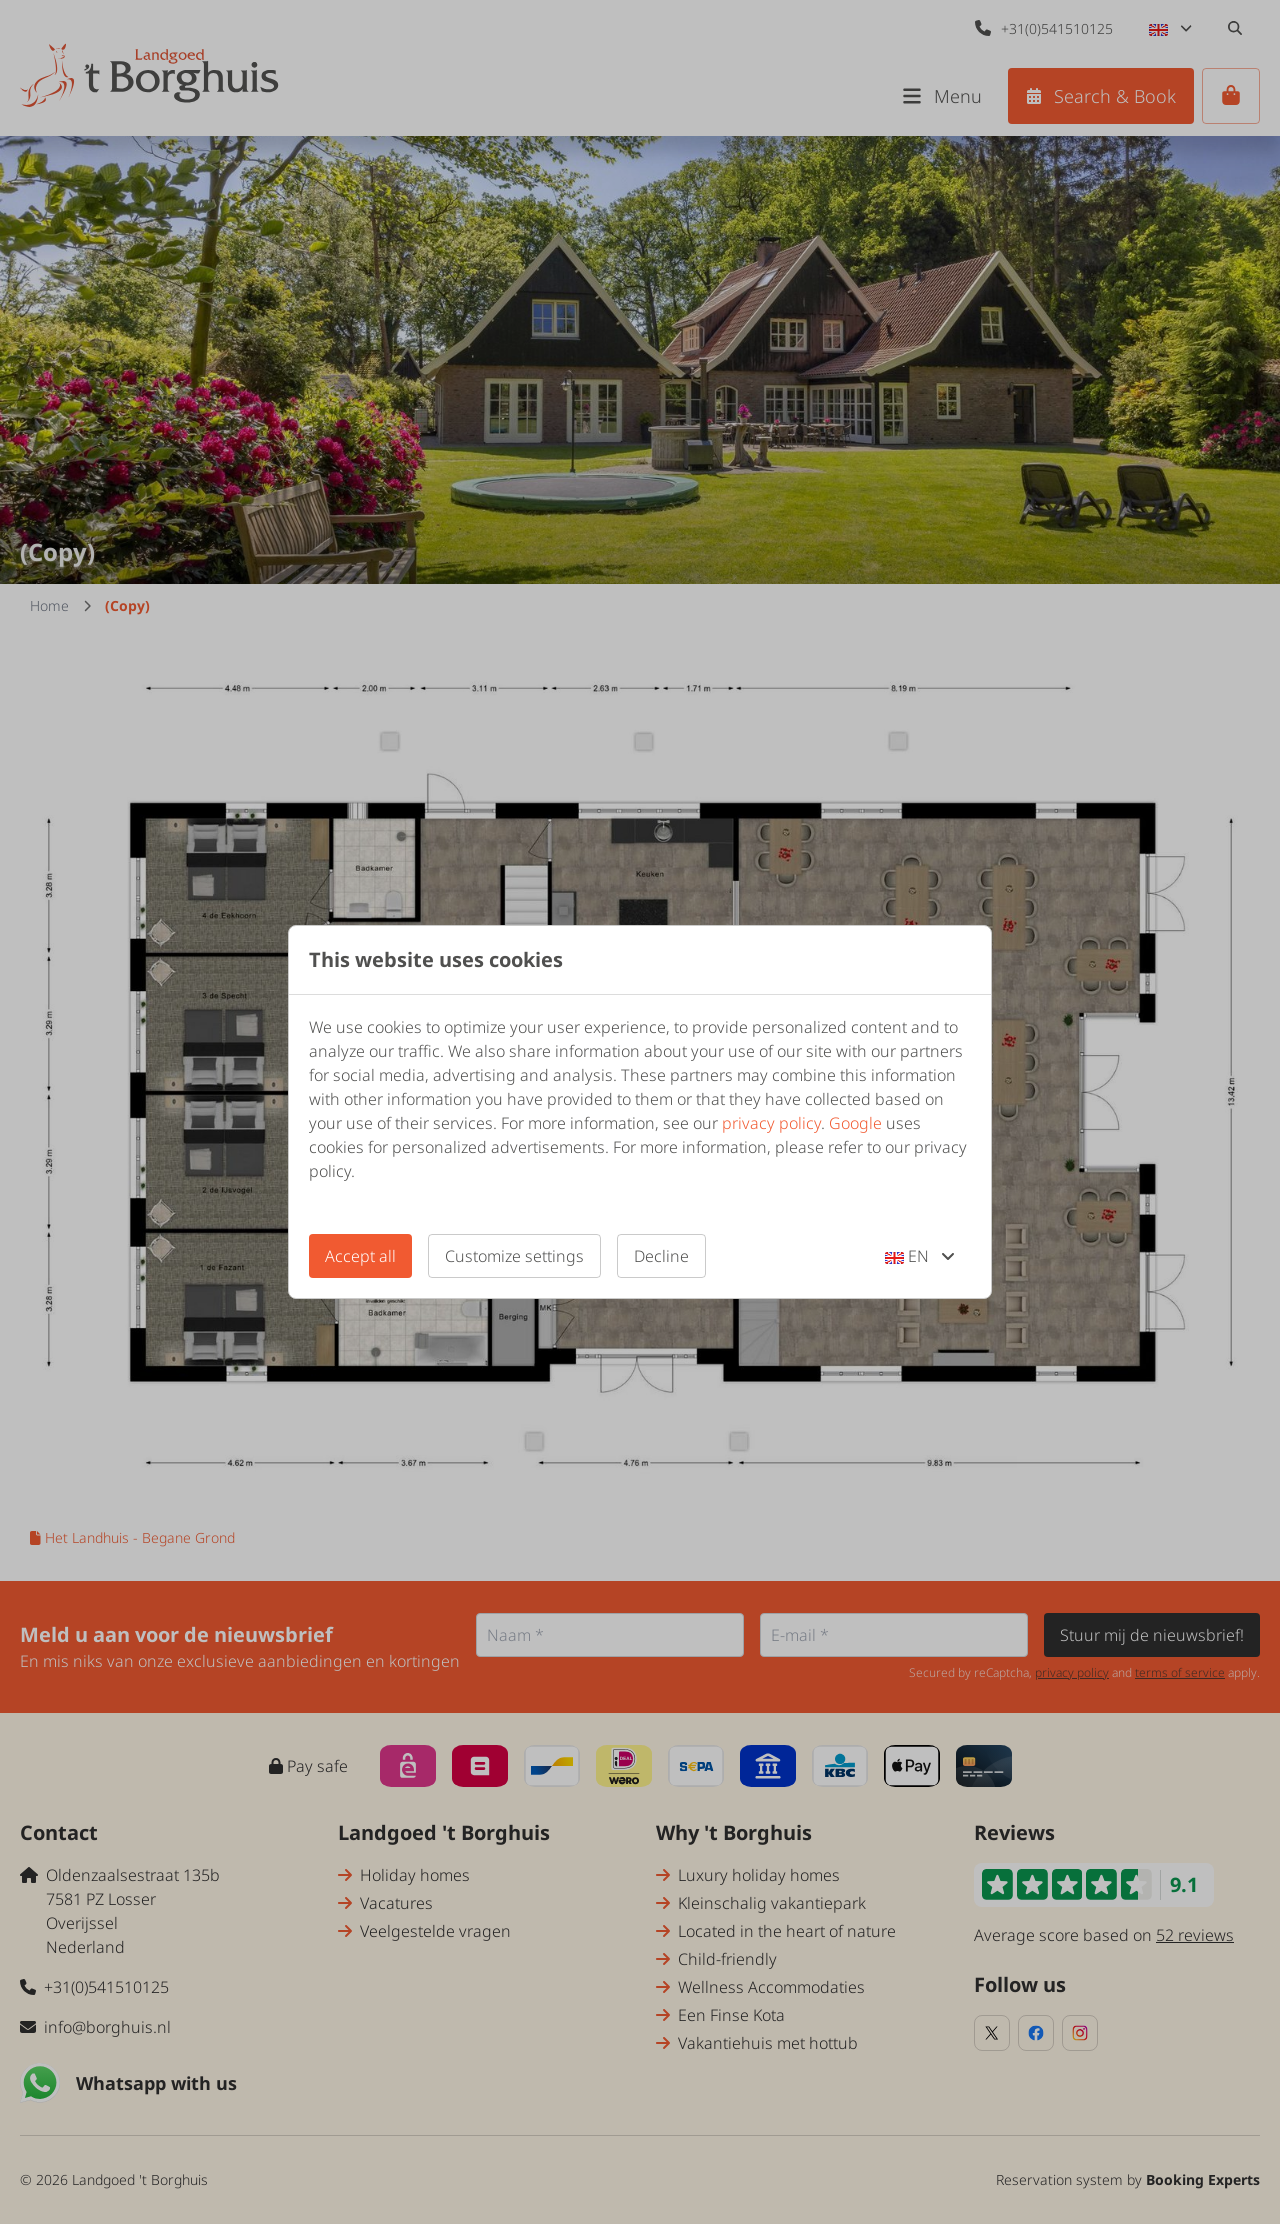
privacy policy (771, 1123)
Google (855, 1123)
